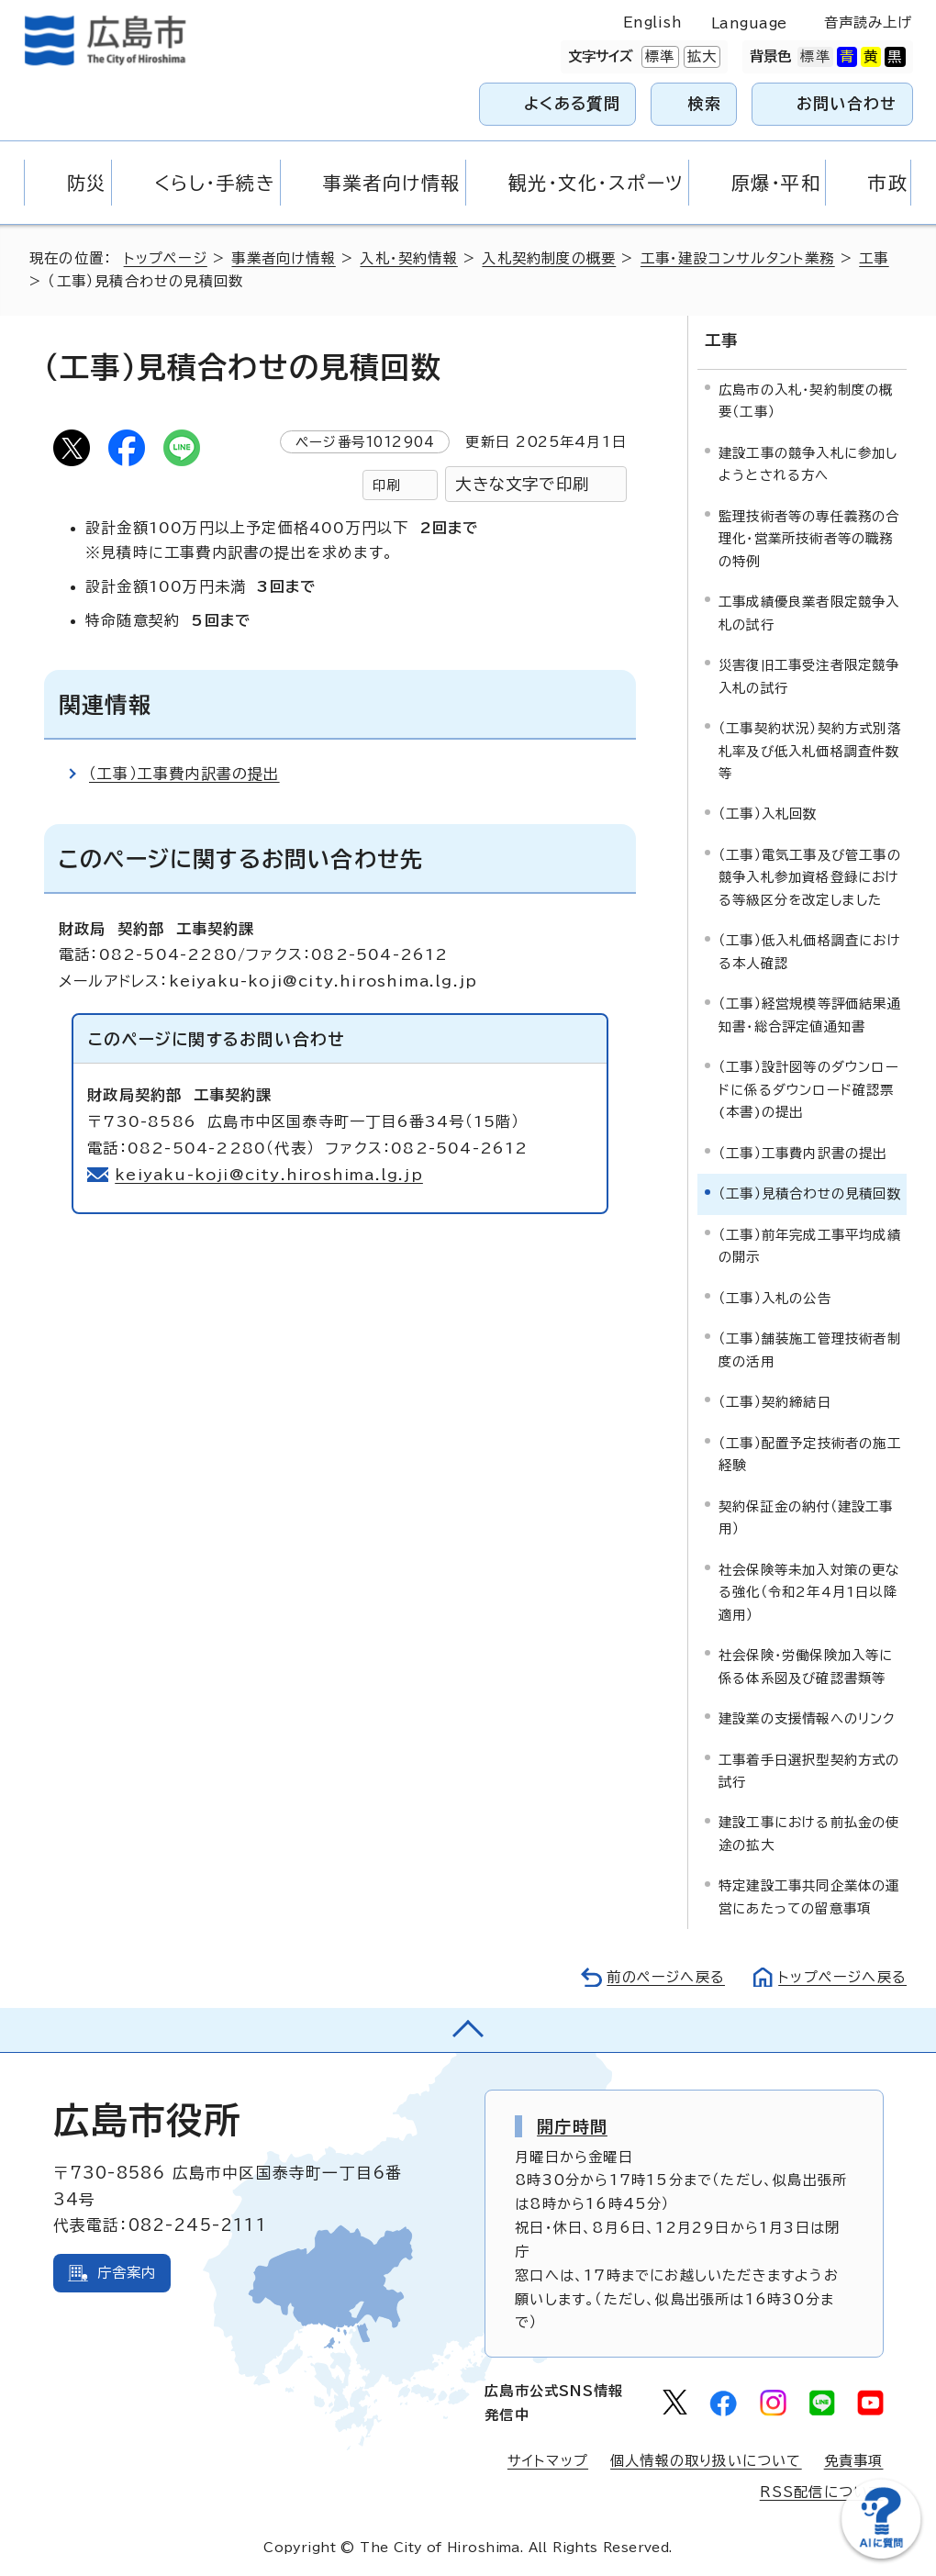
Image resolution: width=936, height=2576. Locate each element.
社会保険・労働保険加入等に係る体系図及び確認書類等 (806, 1666)
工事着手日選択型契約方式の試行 (809, 1770)
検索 (705, 103)
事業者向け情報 (283, 258)
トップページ (165, 258)
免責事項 (854, 2461)
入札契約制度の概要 (549, 258)
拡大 (700, 57)
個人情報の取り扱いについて (706, 2461)
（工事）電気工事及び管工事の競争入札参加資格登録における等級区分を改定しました (810, 877)
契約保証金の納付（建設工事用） (806, 1517)
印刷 (386, 485)
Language (749, 23)
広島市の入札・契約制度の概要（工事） (806, 400)
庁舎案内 (127, 2273)
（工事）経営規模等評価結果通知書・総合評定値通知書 (810, 1014)
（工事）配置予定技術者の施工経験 (810, 1454)
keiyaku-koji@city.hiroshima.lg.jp (269, 1174)
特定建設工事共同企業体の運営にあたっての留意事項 (809, 1896)
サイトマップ (547, 2461)
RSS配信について (822, 2492)
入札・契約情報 (408, 258)
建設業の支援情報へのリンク (808, 1718)
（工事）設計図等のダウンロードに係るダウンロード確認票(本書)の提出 (809, 1089)
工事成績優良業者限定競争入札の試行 (809, 612)
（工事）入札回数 (768, 813)
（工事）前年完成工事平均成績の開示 (810, 1246)
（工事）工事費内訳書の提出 (184, 773)
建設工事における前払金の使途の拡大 (809, 1833)
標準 (657, 57)
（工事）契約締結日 (775, 1402)
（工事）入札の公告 (775, 1298)
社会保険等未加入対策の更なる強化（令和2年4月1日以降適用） (809, 1592)
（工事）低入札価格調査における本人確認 (810, 951)
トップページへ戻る (842, 1977)
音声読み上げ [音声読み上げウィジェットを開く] (868, 22)
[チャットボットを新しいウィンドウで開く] (881, 2554)
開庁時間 (572, 2126)
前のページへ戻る (666, 1977)
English (652, 22)
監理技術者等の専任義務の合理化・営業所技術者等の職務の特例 (809, 538)
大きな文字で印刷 (522, 484)
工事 (873, 258)
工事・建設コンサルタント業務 (738, 258)
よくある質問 (572, 103)
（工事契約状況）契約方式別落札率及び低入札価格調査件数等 (810, 750)
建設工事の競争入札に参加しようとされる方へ (808, 464)
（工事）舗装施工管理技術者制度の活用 (810, 1349)
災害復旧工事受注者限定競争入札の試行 (809, 676)
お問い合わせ (847, 103)
